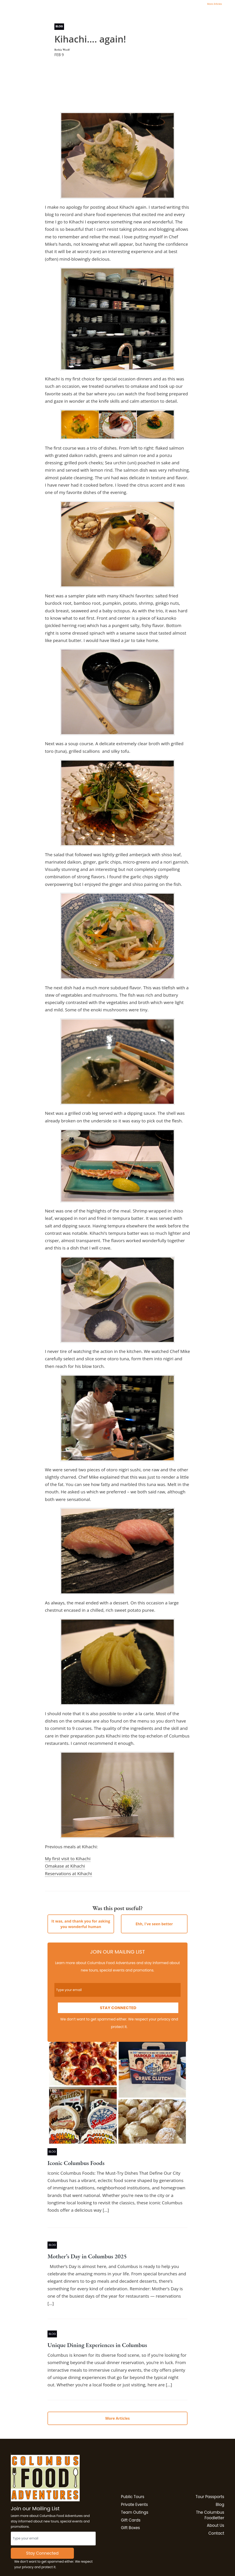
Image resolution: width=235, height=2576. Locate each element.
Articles (214, 4)
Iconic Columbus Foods (76, 2163)
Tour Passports (210, 2497)
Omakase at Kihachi (65, 1866)
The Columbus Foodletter (210, 2515)
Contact (216, 2533)
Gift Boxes (130, 2528)
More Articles (117, 2418)
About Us (215, 2525)
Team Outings (134, 2512)
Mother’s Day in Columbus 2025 (87, 2256)
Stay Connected (118, 2008)
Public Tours (132, 2497)
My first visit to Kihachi (67, 1859)
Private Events (134, 2505)
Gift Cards (130, 2520)
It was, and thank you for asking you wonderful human (80, 1924)
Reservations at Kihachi (68, 1874)
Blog (59, 26)
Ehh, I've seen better (154, 1923)
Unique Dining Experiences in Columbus (97, 2345)
